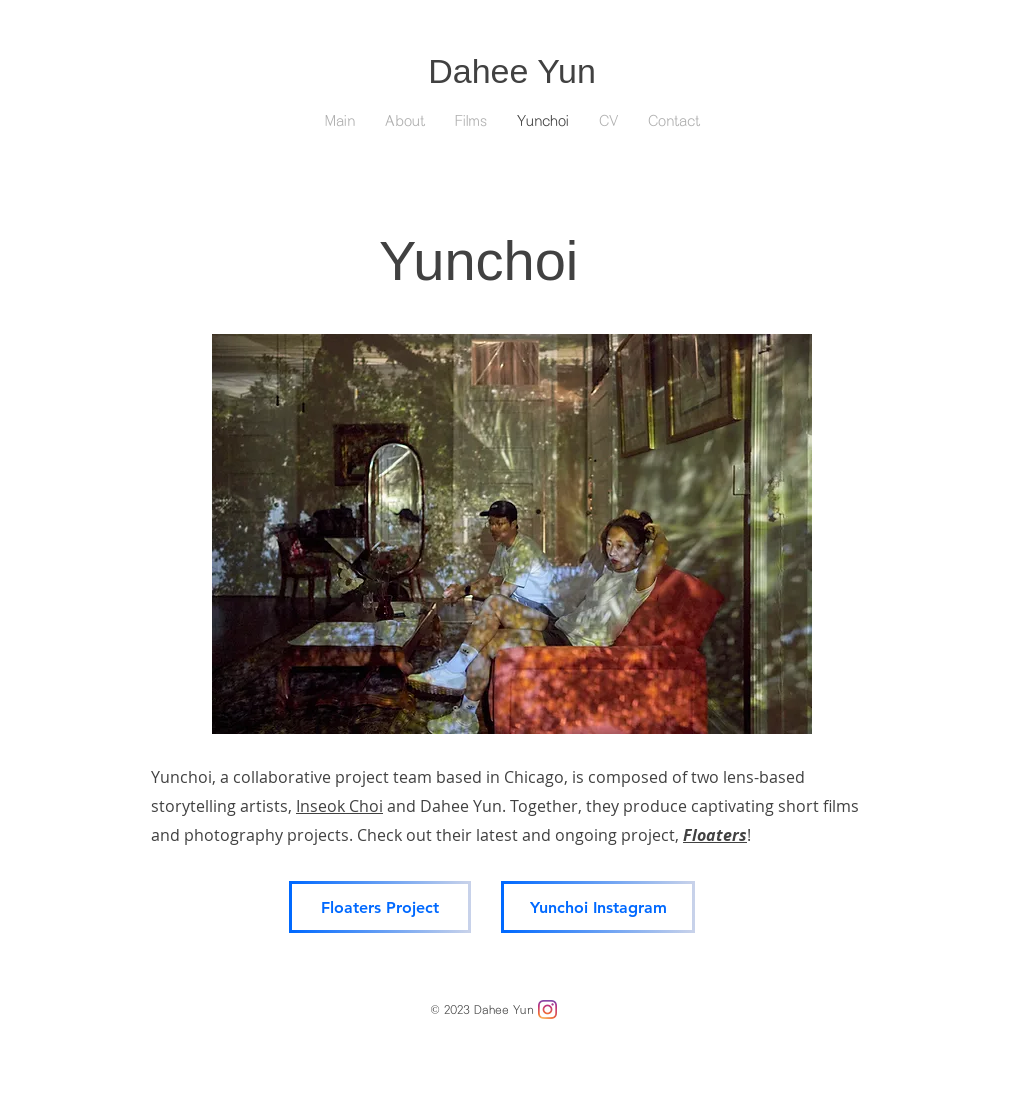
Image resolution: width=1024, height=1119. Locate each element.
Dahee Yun (512, 71)
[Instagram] (547, 1009)
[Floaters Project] (380, 907)
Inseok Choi (339, 806)
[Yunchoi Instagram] (598, 907)
